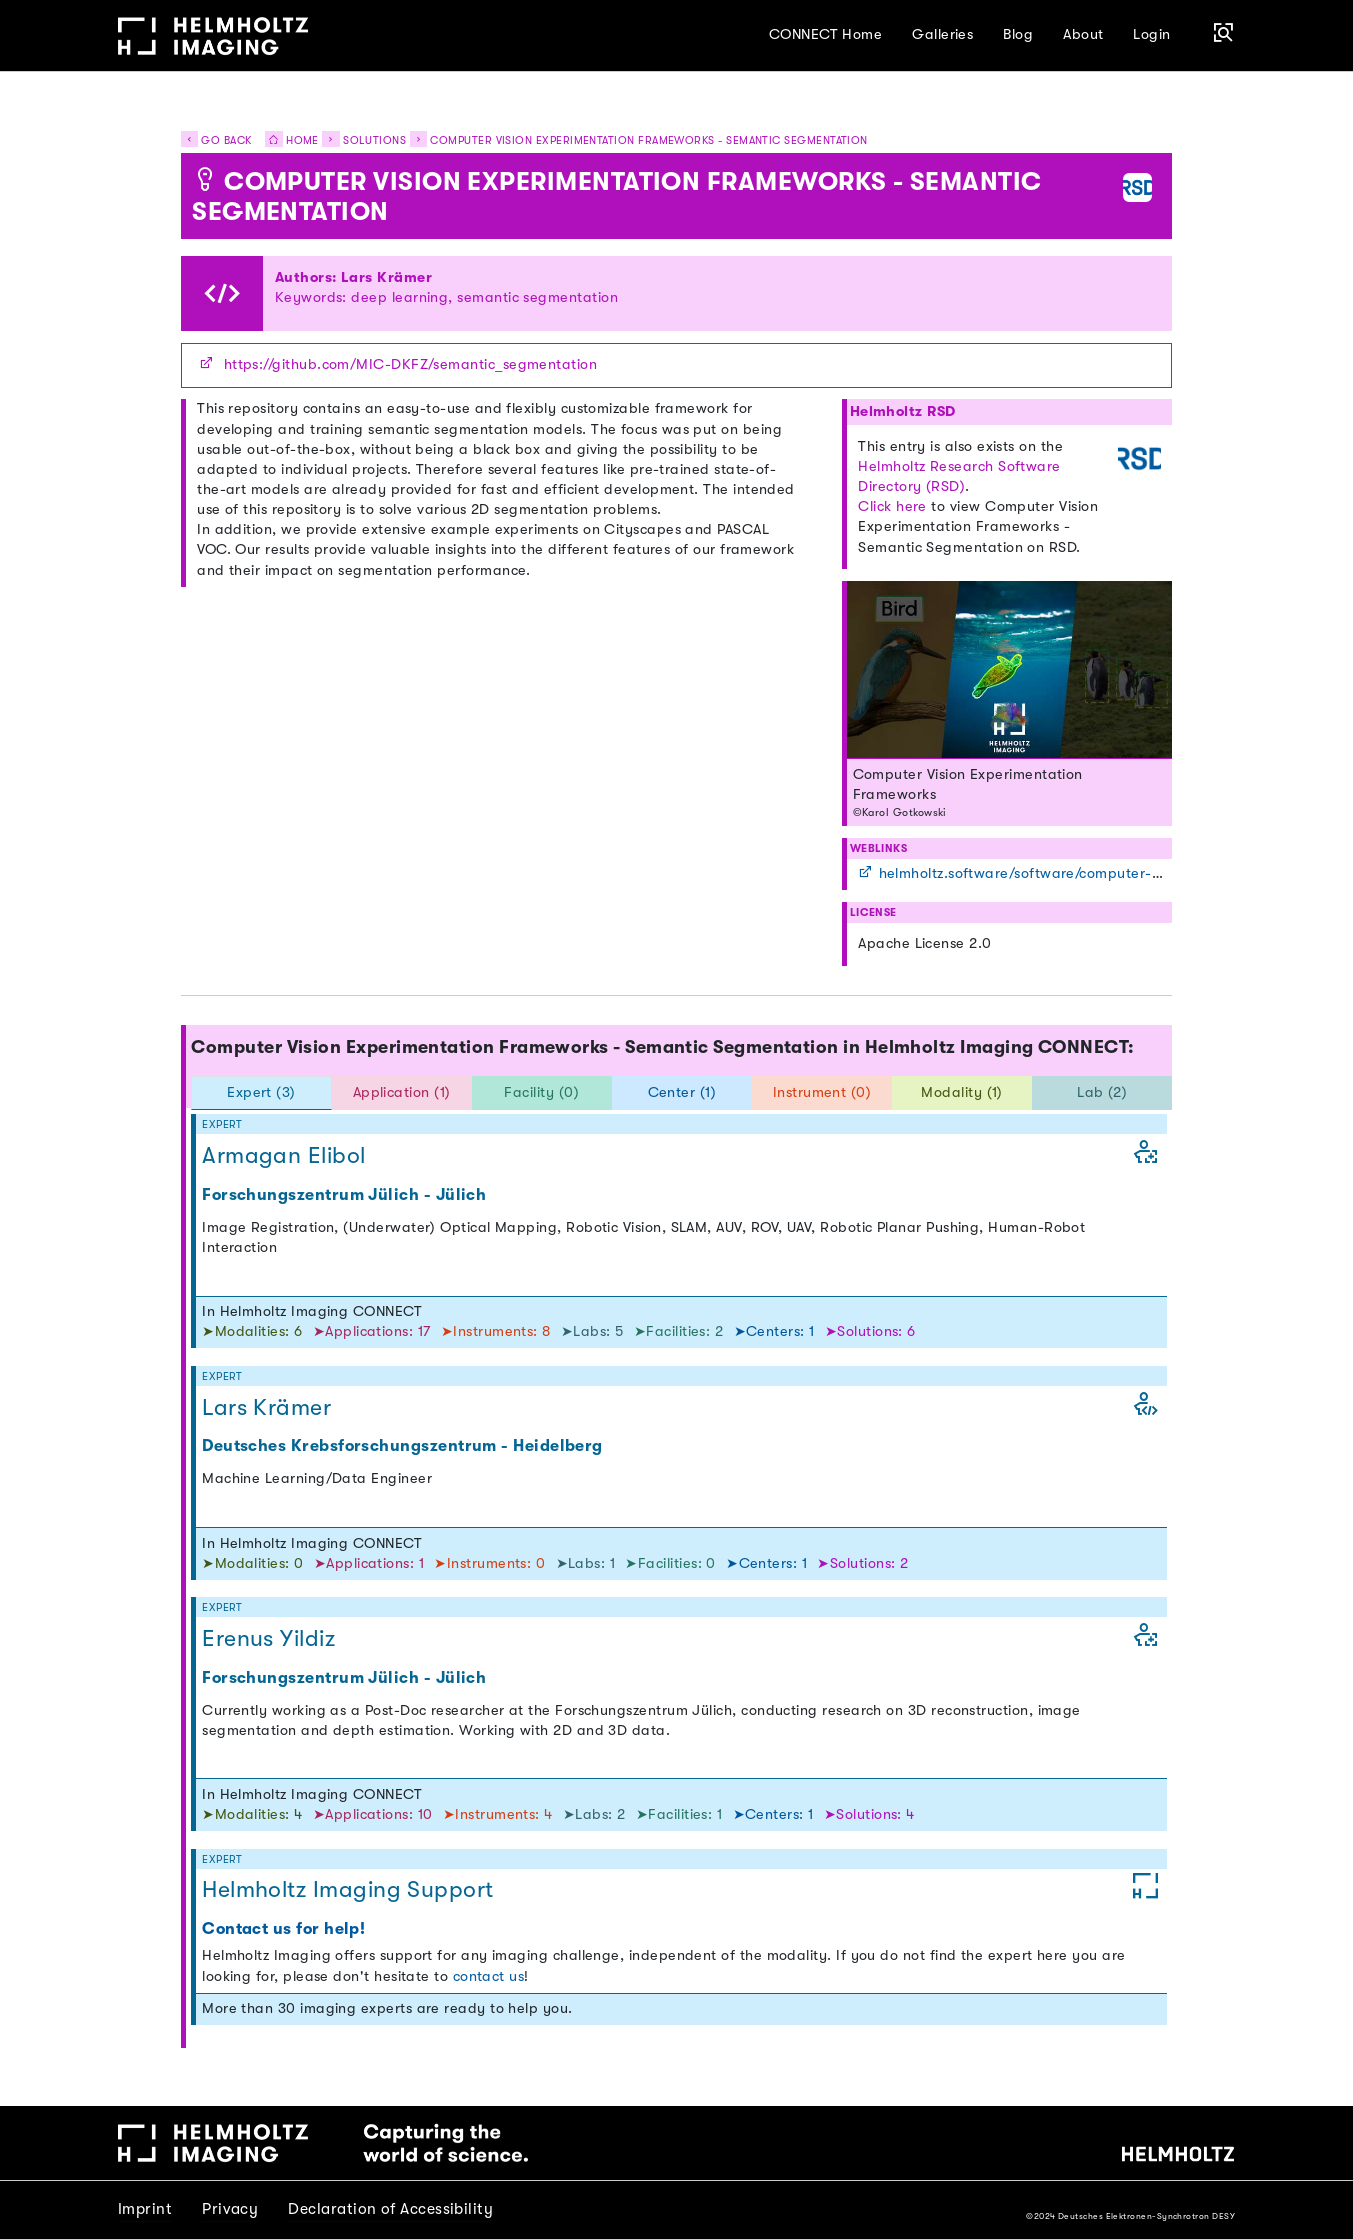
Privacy (230, 2209)
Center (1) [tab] (682, 1092)
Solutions (374, 140)
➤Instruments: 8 (498, 1331)
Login (1151, 34)
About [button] (1083, 34)
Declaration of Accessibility (390, 2209)
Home (287, 140)
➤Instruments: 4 (500, 1814)
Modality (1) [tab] (962, 1092)
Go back (216, 140)
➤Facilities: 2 (681, 1331)
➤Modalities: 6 (254, 1331)
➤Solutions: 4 (869, 1814)
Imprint (145, 2209)
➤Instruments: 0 (491, 1563)
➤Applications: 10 (375, 1814)
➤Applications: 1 (371, 1563)
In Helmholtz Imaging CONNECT (312, 1311)
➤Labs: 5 (594, 1331)
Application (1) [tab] (402, 1092)
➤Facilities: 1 (681, 1814)
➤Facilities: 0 (672, 1563)
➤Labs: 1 (588, 1563)
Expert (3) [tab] (261, 1092)
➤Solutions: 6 (870, 1331)
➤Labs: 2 (596, 1814)
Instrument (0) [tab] (822, 1092)
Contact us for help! (283, 1928)
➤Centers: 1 (777, 1331)
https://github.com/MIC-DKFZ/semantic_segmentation (411, 364)
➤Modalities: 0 (255, 1563)
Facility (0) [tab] (541, 1092)
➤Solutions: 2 (862, 1563)
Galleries (942, 34)
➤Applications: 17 (374, 1331)
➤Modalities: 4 (254, 1814)
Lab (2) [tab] (1102, 1092)
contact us (489, 1976)
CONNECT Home (826, 34)
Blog (1018, 34)
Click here (892, 506)
